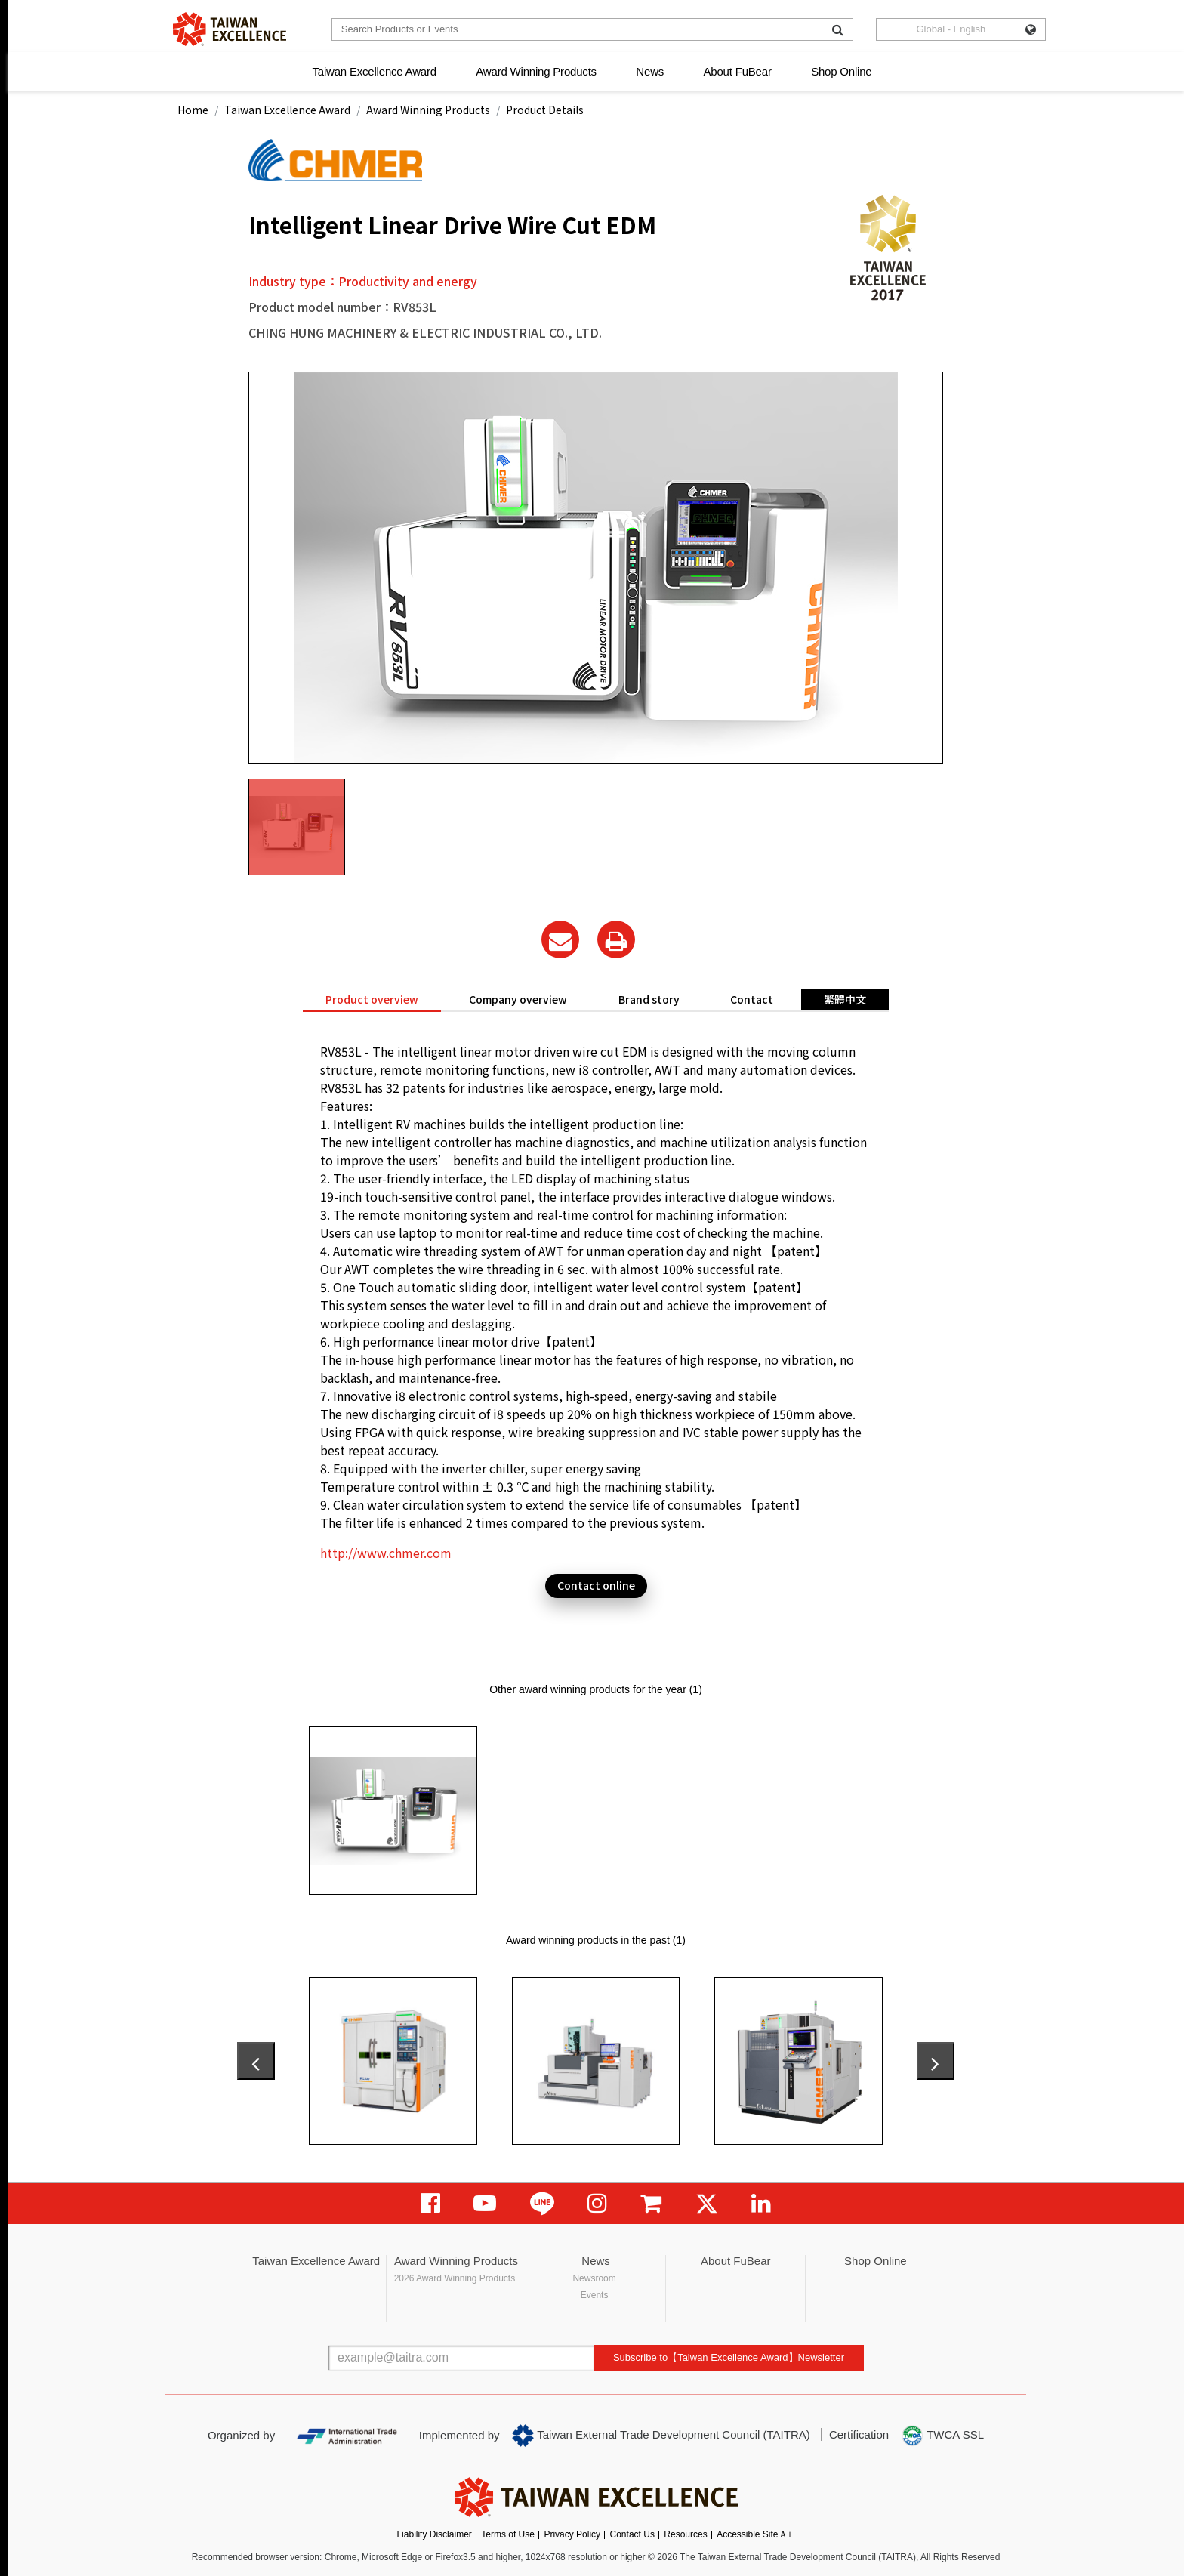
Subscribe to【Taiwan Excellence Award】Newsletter (728, 2357)
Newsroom (593, 2278)
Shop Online (841, 71)
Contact (751, 999)
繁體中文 (845, 999)
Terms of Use (508, 2534)
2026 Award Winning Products (455, 2278)
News (650, 71)
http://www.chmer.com (386, 1553)
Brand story (649, 999)
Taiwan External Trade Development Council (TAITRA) (661, 2435)
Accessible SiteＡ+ (754, 2534)
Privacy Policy (572, 2534)
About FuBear (738, 71)
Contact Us (632, 2534)
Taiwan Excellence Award (374, 71)
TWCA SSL (942, 2435)
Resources (685, 2534)
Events (595, 2295)
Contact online (596, 1585)
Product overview (371, 999)
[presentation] (256, 2061)
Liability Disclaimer (433, 2534)
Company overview (518, 999)
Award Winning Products (536, 71)
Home (192, 109)
